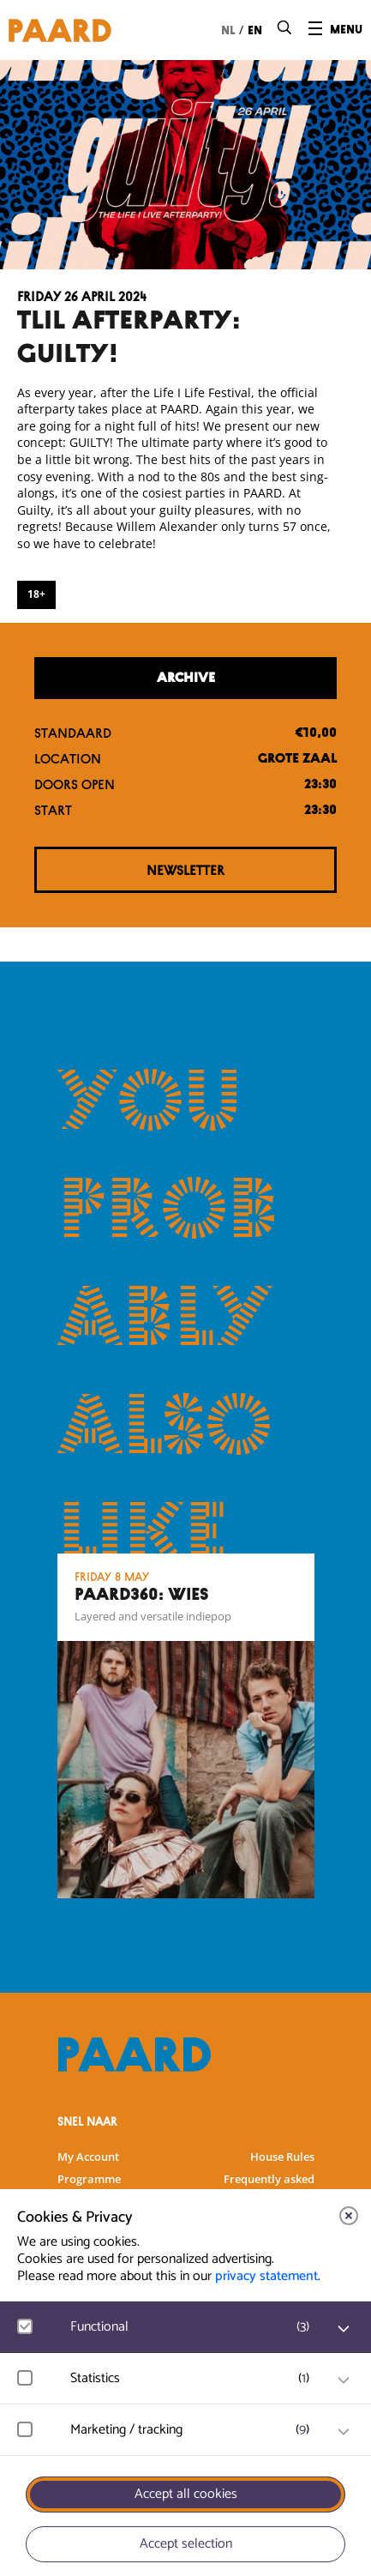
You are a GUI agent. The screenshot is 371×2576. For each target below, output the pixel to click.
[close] (348, 2215)
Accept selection (186, 2543)
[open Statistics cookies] (343, 2380)
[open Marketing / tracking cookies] (343, 2431)
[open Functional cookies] (343, 2329)
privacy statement (266, 2276)
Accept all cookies (186, 2494)
